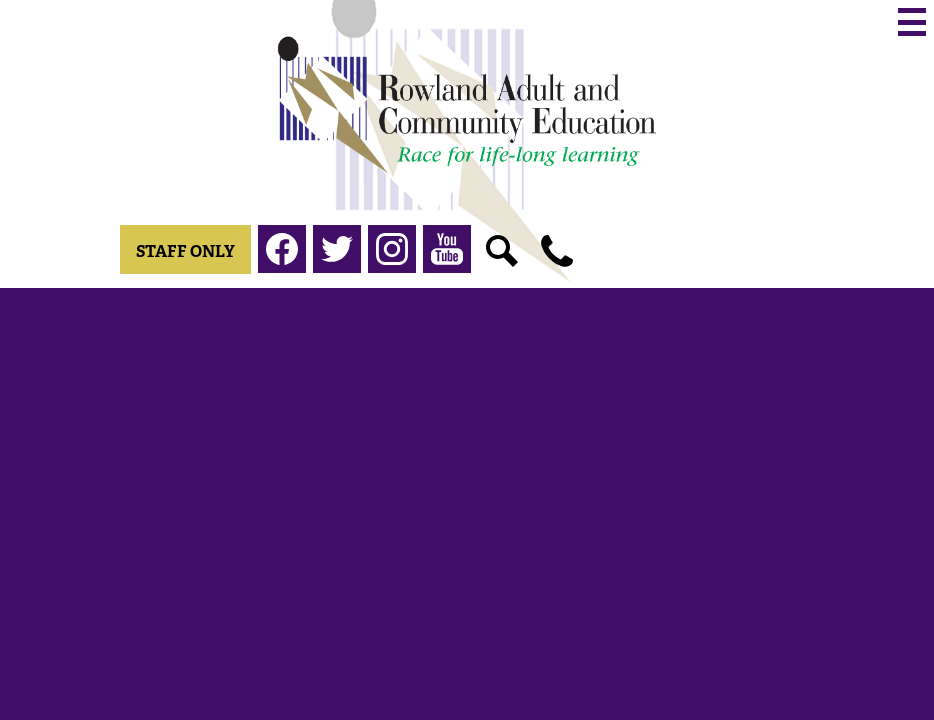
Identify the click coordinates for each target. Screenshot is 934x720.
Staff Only (185, 251)
